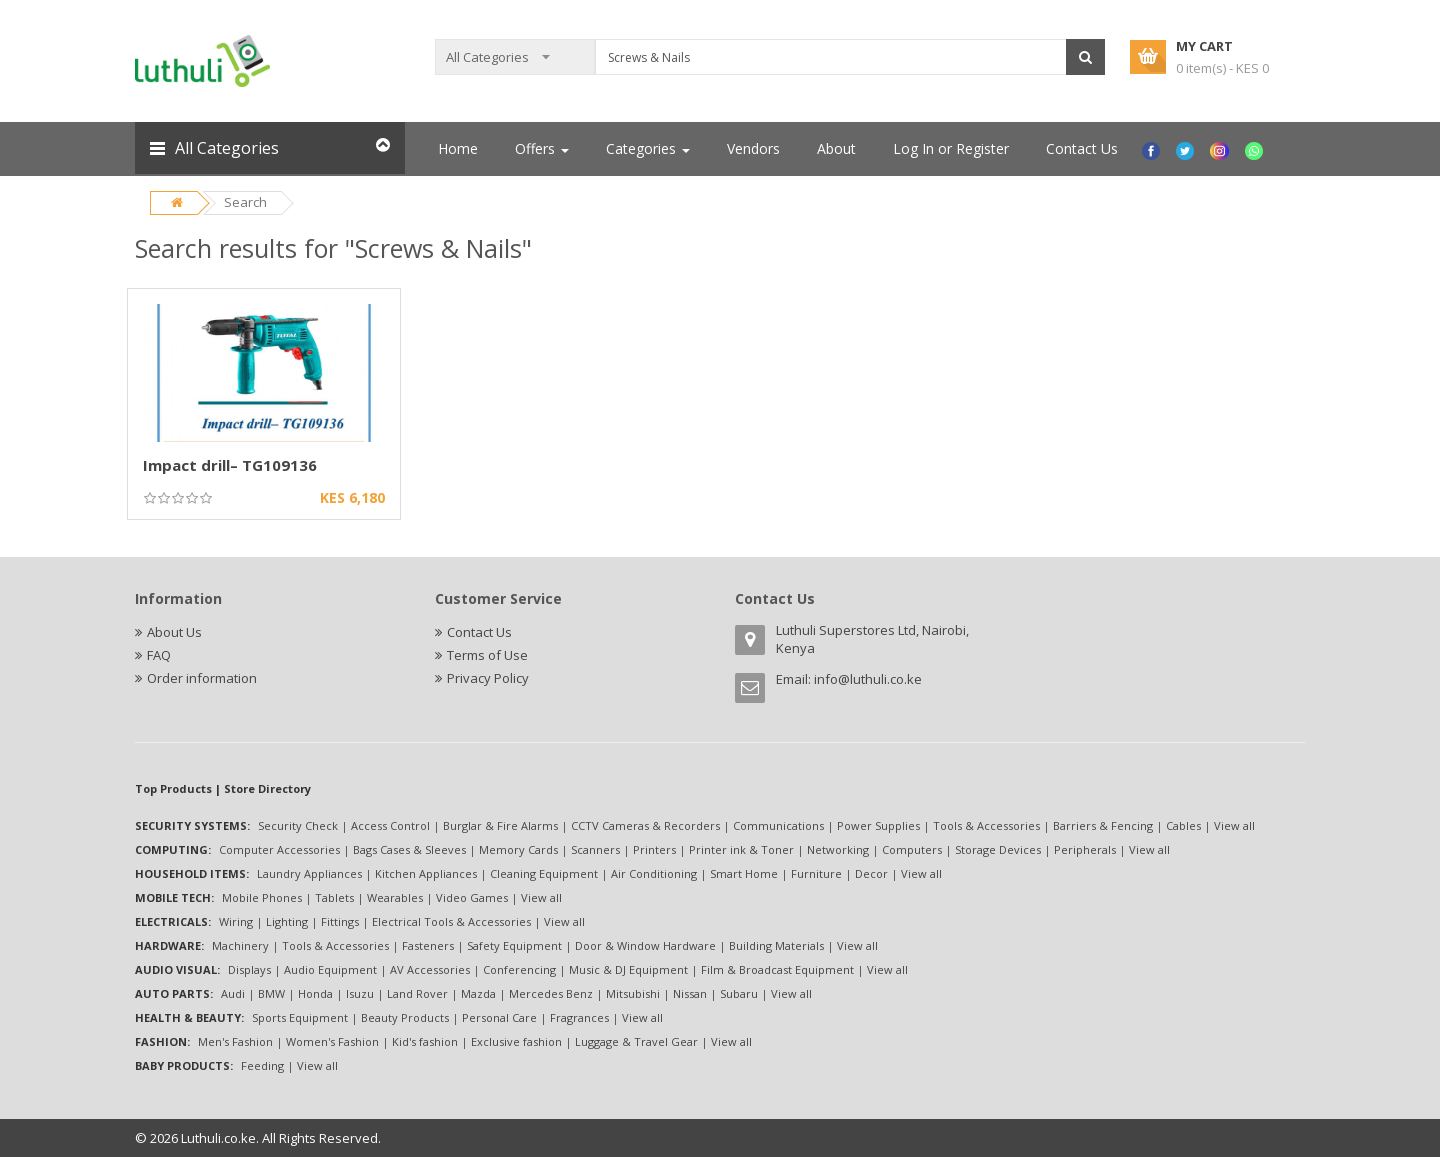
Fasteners (428, 945)
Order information (202, 678)
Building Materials (776, 945)
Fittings (340, 921)
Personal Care (499, 1017)
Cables (1183, 825)
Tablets (334, 897)
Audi (233, 993)
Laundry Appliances (309, 873)
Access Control (390, 825)
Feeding (262, 1065)
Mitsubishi (633, 993)
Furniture (816, 873)
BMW (271, 993)
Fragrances (579, 1017)
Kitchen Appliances (426, 873)
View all (1234, 825)
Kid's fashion (425, 1041)
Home (458, 148)
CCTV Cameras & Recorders (645, 825)
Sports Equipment (300, 1017)
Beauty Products (405, 1017)
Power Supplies (878, 825)
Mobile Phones (262, 897)
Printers (654, 849)
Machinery (240, 945)
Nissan (690, 993)
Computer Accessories (279, 849)
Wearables (395, 897)
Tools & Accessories (986, 825)
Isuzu (360, 993)
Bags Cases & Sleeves (409, 849)
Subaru (739, 993)
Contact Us (1082, 148)
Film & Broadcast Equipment (777, 969)
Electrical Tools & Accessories (451, 921)
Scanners (595, 849)
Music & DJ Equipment (628, 969)
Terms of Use (487, 655)
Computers (912, 849)
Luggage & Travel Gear (636, 1041)
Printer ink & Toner (741, 849)
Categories (648, 148)
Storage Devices (998, 849)
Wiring (236, 921)
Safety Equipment (514, 945)
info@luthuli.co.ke (868, 679)
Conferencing (519, 969)
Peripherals (1085, 849)
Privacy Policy (488, 678)
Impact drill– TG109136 (230, 465)
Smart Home (744, 873)
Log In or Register (951, 148)
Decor (871, 873)
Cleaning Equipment (544, 873)
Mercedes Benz (551, 993)
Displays (249, 969)
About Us (174, 632)
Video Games (472, 897)
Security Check (298, 825)
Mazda (478, 993)
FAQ (159, 655)
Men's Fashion (235, 1041)
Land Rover (417, 993)
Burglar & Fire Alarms (500, 825)
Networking (838, 849)
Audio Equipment (330, 969)
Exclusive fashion (516, 1041)
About (836, 148)
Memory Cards (518, 849)
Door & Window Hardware (645, 945)
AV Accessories (430, 969)
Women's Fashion (332, 1041)
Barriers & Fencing (1103, 825)
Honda (315, 993)
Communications (778, 825)
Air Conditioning (654, 873)
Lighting (287, 921)
